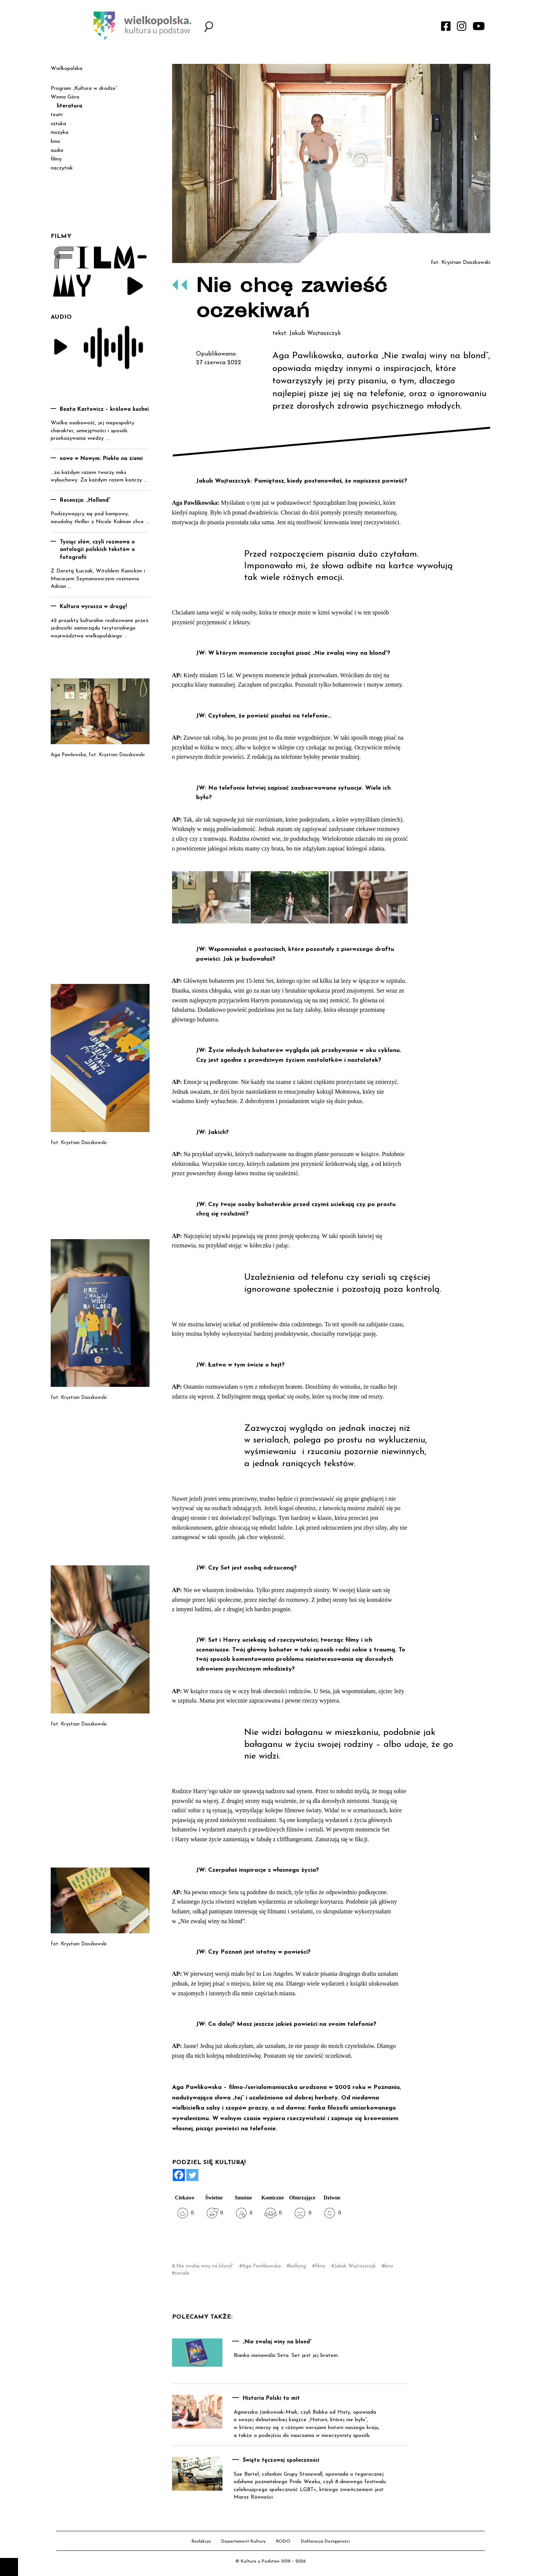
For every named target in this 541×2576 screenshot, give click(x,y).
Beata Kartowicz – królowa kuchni (104, 409)
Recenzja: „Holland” (85, 500)
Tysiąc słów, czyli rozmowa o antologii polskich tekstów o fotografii (97, 549)
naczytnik (62, 168)
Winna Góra (65, 97)
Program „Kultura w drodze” (84, 88)
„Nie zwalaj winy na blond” (204, 2266)
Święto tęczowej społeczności (281, 2460)
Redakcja (201, 2541)
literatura (69, 106)
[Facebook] (179, 2175)
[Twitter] (192, 2175)
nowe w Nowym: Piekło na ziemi (101, 459)
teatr (57, 115)
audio (57, 150)
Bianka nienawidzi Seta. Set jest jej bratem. (286, 2355)
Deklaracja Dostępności (325, 2541)
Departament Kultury (243, 2541)
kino (388, 2266)
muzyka (59, 132)
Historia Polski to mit (271, 2398)
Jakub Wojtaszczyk (355, 2266)
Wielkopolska (66, 68)
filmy (320, 2266)
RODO (283, 2541)
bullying (297, 2266)
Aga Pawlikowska (261, 2266)
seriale (182, 2273)
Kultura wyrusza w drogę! (93, 607)
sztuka (58, 124)
